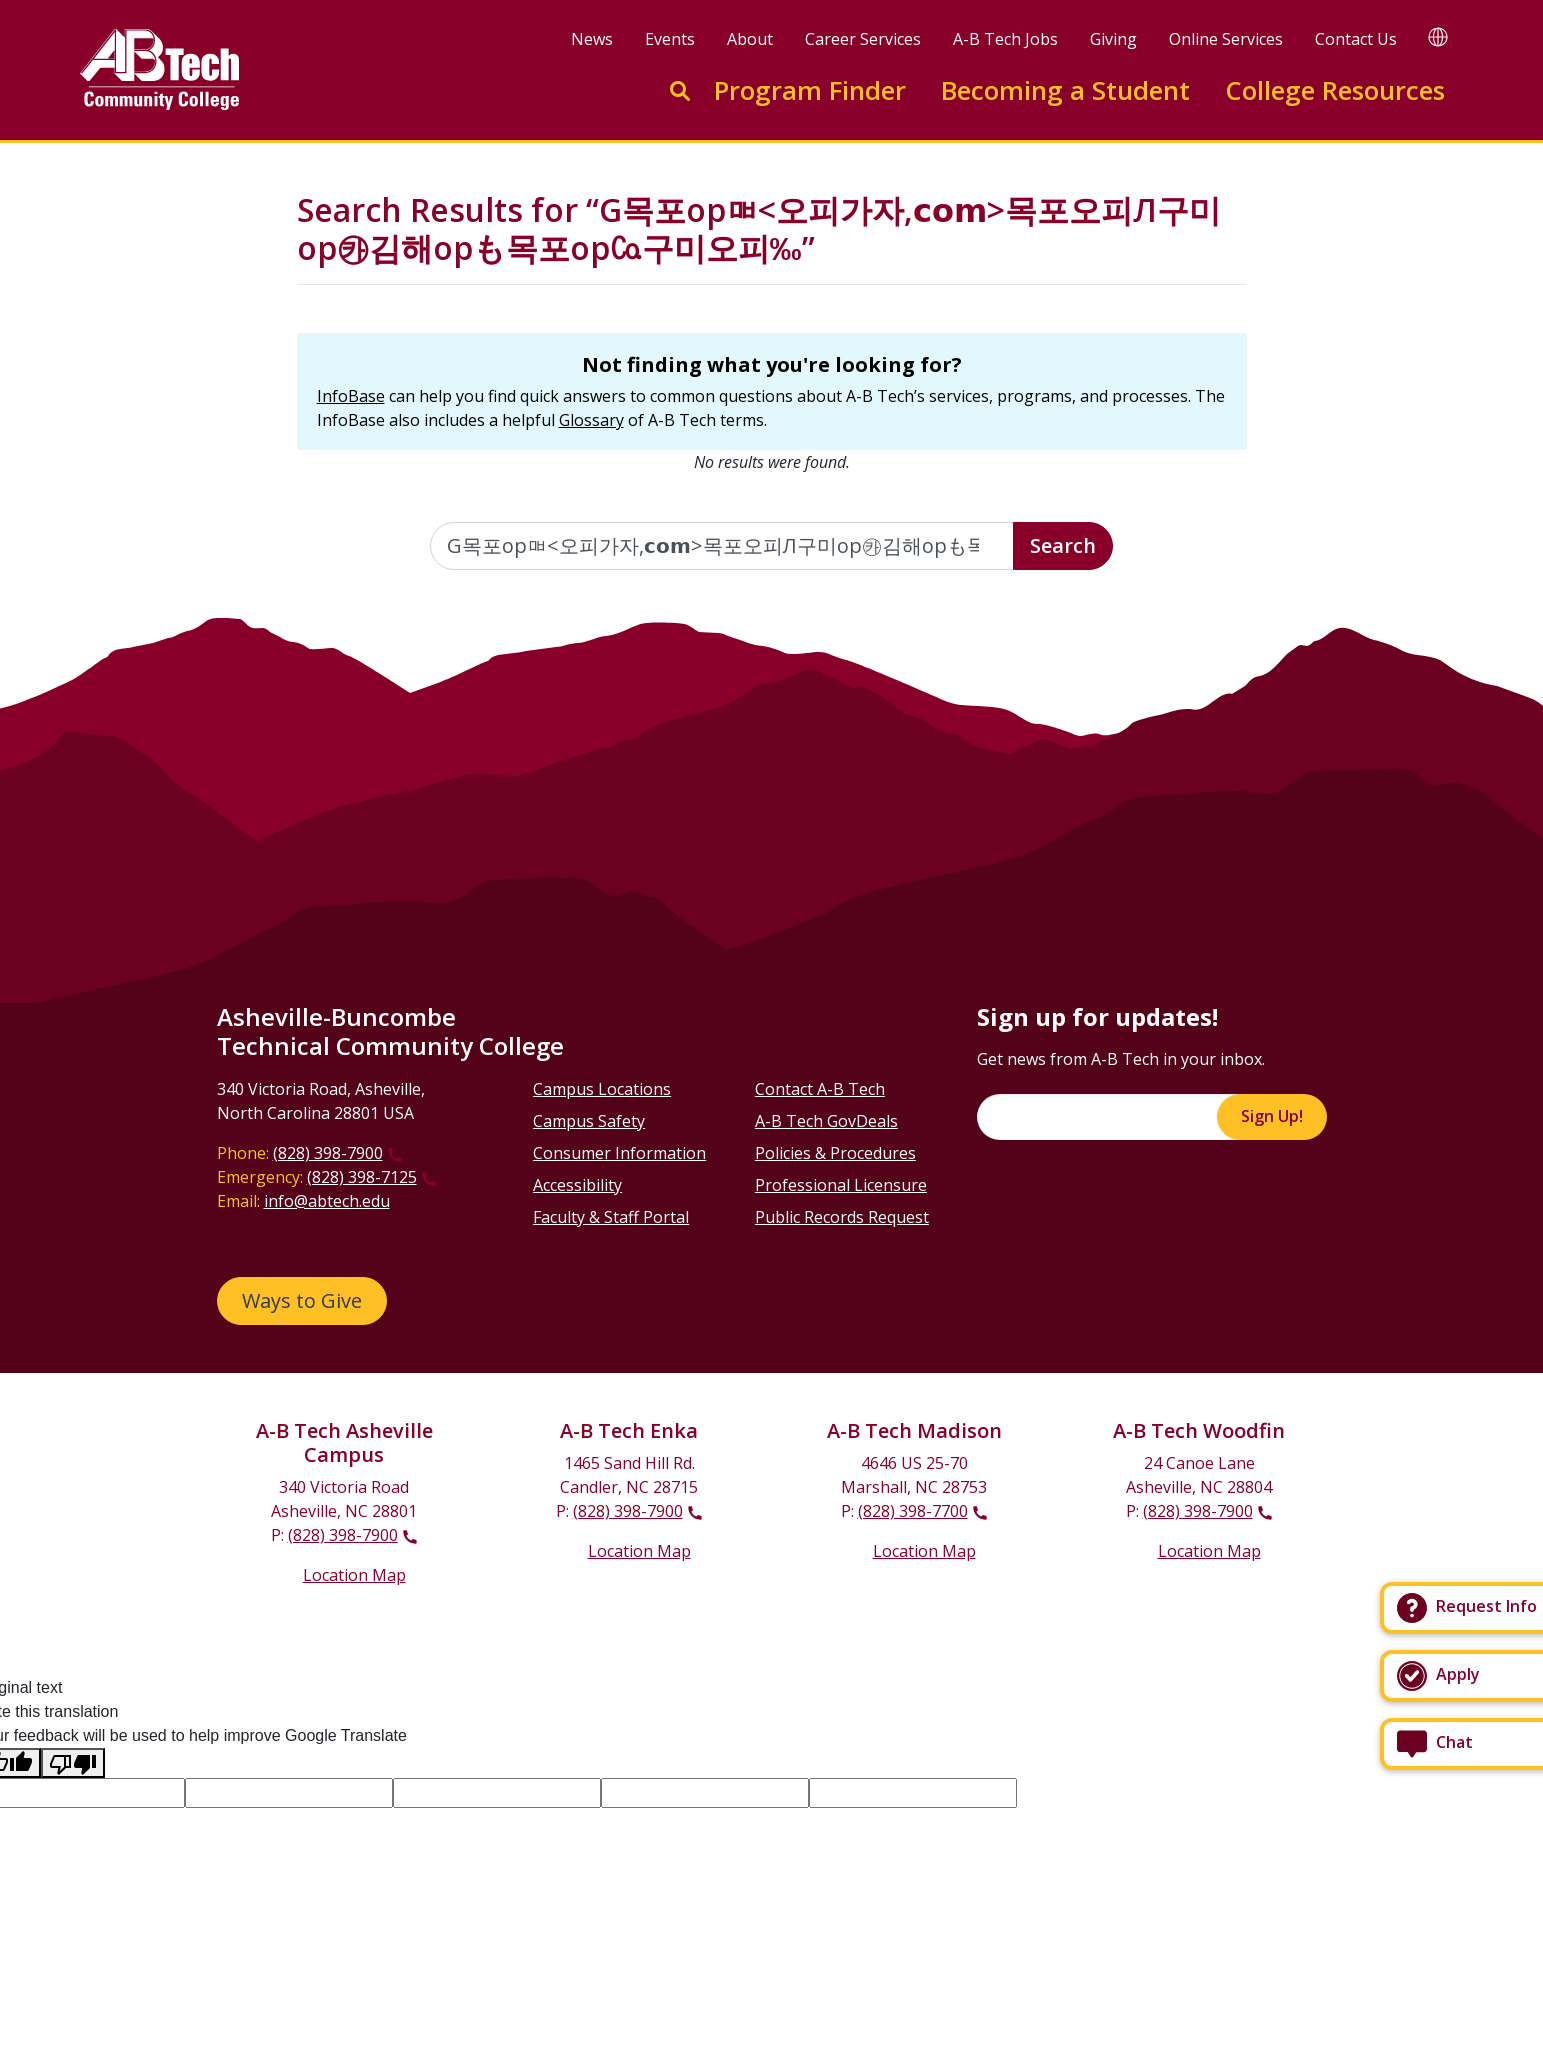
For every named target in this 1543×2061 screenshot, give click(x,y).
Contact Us (1356, 39)
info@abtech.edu (327, 1201)
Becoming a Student (1065, 90)
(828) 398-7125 (362, 1177)
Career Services (863, 39)
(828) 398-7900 (328, 1153)
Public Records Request (842, 1217)
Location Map (354, 1575)
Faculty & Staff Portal (611, 1217)
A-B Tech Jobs (1005, 39)
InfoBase (351, 396)
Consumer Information (619, 1153)
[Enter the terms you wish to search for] (722, 546)
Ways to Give (302, 1300)
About (750, 39)
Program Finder (810, 90)
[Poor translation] (73, 1763)
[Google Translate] (1438, 36)
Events (670, 39)
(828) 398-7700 (913, 1511)
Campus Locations (602, 1089)
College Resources (1335, 90)
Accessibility (577, 1185)
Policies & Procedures (835, 1153)
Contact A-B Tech (820, 1089)
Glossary (591, 420)
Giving (1113, 39)
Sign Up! (1272, 1116)
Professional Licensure (841, 1185)
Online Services (1226, 39)
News (592, 39)
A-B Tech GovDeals (826, 1121)
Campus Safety (589, 1121)
